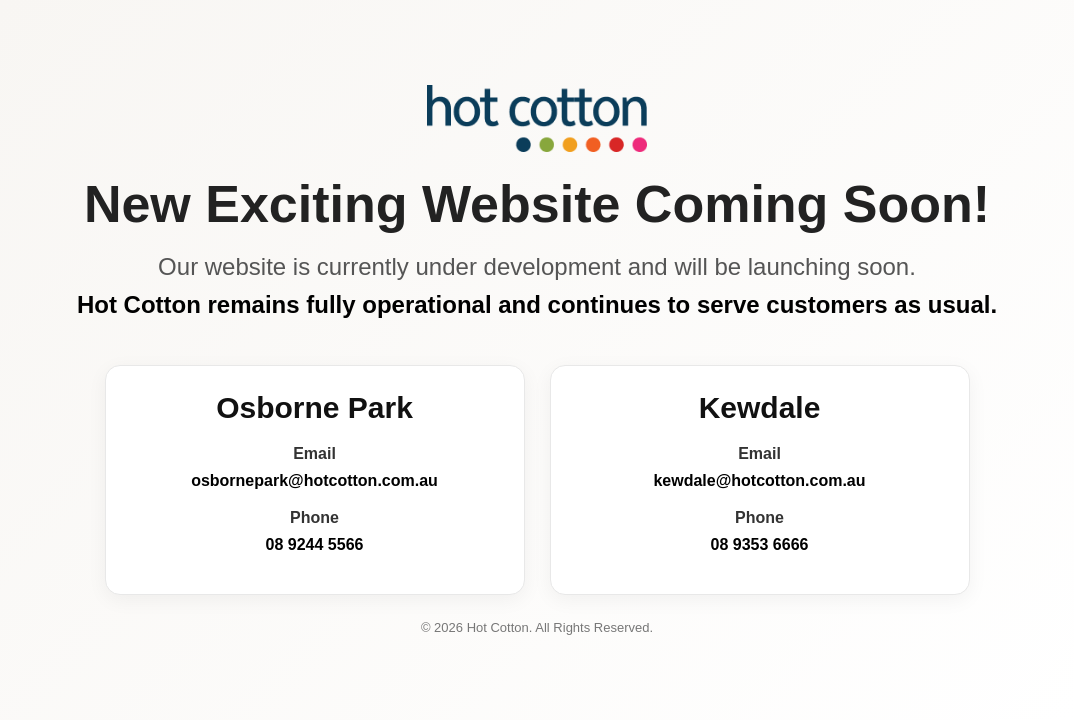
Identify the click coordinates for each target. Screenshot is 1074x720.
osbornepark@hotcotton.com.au (314, 480)
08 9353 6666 (760, 544)
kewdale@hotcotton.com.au (759, 480)
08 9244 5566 (315, 544)
